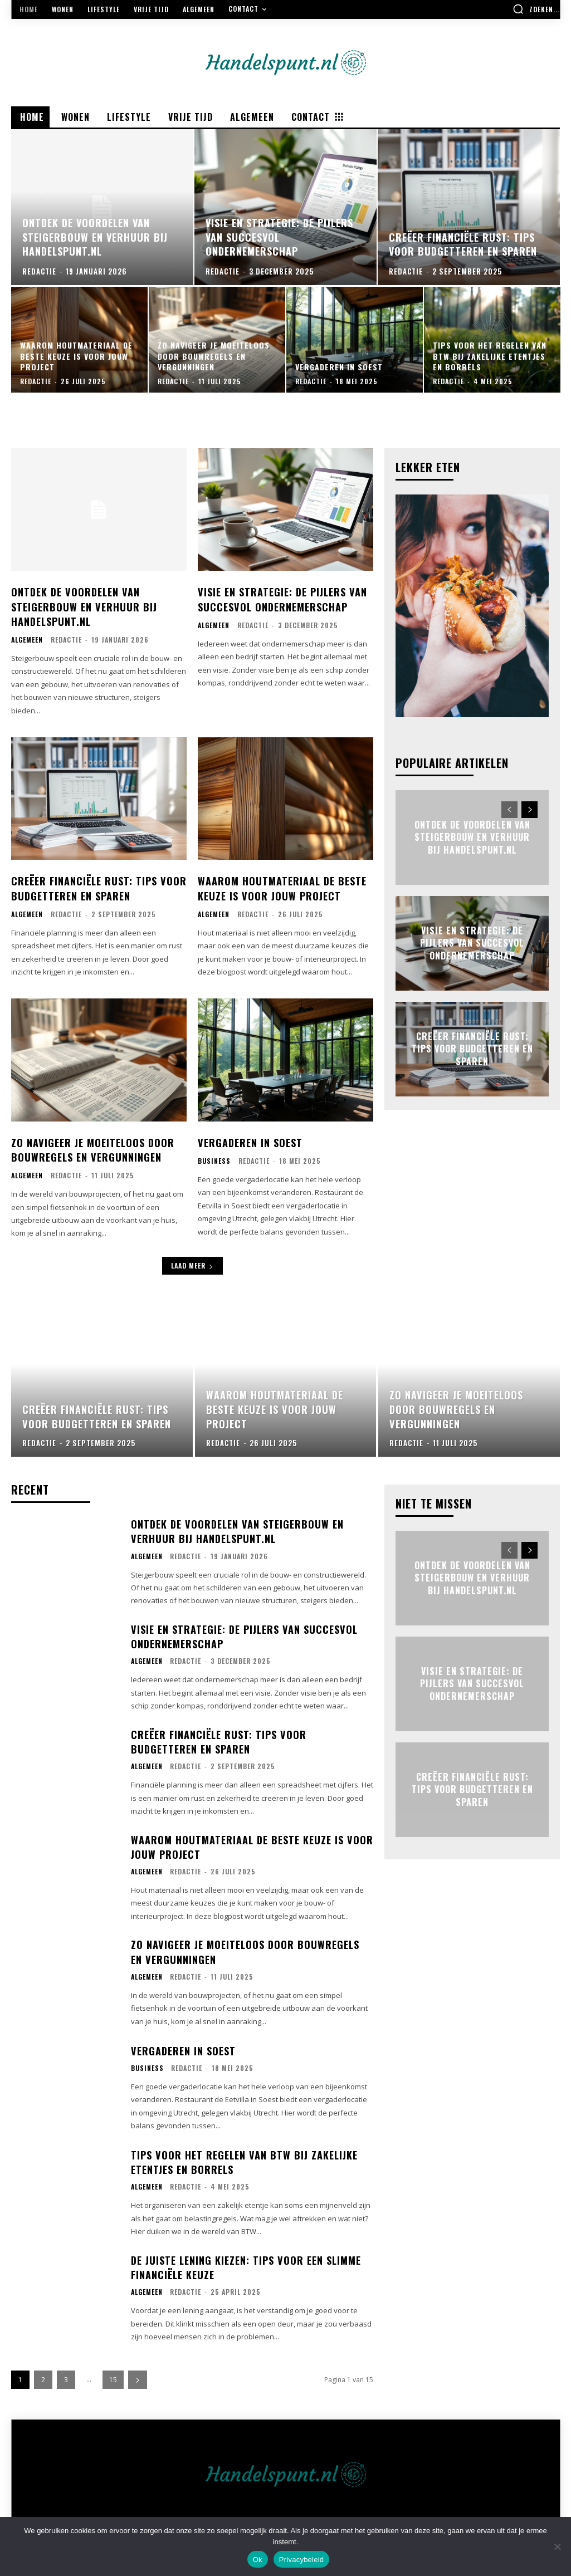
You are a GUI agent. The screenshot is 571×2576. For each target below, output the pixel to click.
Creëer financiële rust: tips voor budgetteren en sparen (98, 885)
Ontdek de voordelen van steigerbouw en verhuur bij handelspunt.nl (84, 605)
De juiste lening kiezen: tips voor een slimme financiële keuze (245, 2263)
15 (113, 2376)
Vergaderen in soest (250, 1139)
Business (214, 1157)
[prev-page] (509, 809)
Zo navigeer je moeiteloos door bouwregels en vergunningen (92, 1146)
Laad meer (192, 1261)
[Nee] (557, 2546)
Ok (257, 2559)
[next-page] (529, 809)
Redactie (66, 638)
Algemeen (27, 638)
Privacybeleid (301, 2559)
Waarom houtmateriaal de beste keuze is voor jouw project (282, 885)
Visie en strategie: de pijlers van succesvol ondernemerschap (282, 598)
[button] (536, 8)
